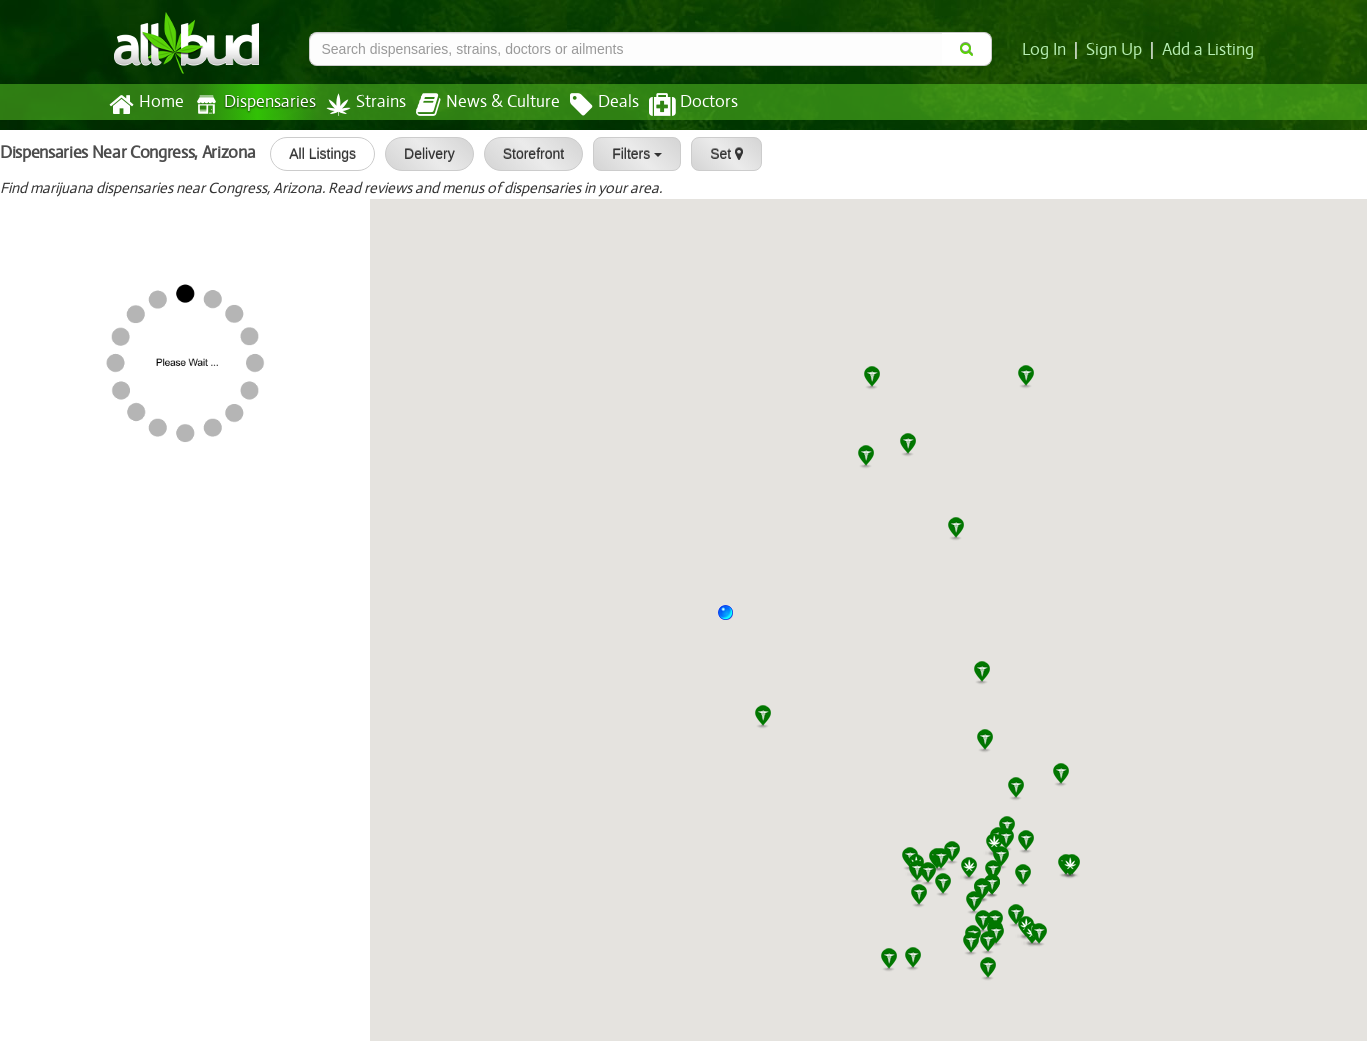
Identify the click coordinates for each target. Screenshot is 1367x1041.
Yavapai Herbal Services (92, 399)
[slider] (135, 229)
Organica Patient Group (93, 589)
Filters (630, 154)
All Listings (315, 154)
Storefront (526, 154)
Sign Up (1116, 50)
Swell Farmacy (128, 968)
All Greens (44, 652)
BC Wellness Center (78, 462)
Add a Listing (1209, 50)
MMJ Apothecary (138, 209)
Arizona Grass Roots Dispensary (122, 336)
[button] (733, 620)
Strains (359, 104)
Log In (1048, 50)
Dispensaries (250, 104)
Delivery (422, 154)
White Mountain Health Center (119, 905)
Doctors (676, 105)
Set (719, 154)
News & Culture (476, 105)
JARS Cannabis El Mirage (165, 715)
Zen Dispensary (63, 526)
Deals (589, 105)
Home (145, 105)
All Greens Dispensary (86, 842)
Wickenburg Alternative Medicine (196, 778)
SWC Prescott (57, 273)
